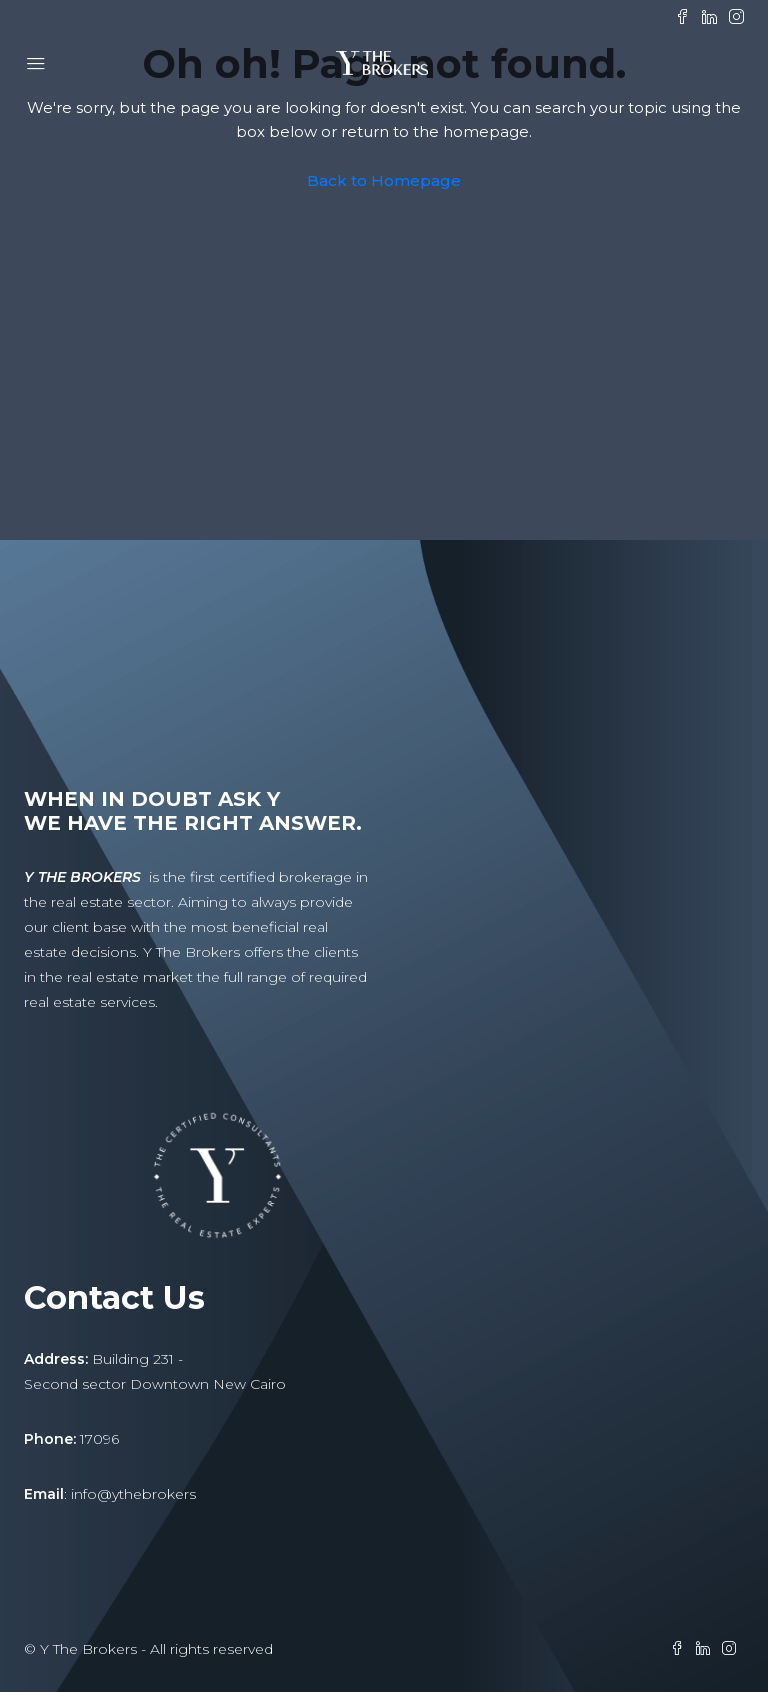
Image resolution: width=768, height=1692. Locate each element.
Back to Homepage (384, 180)
